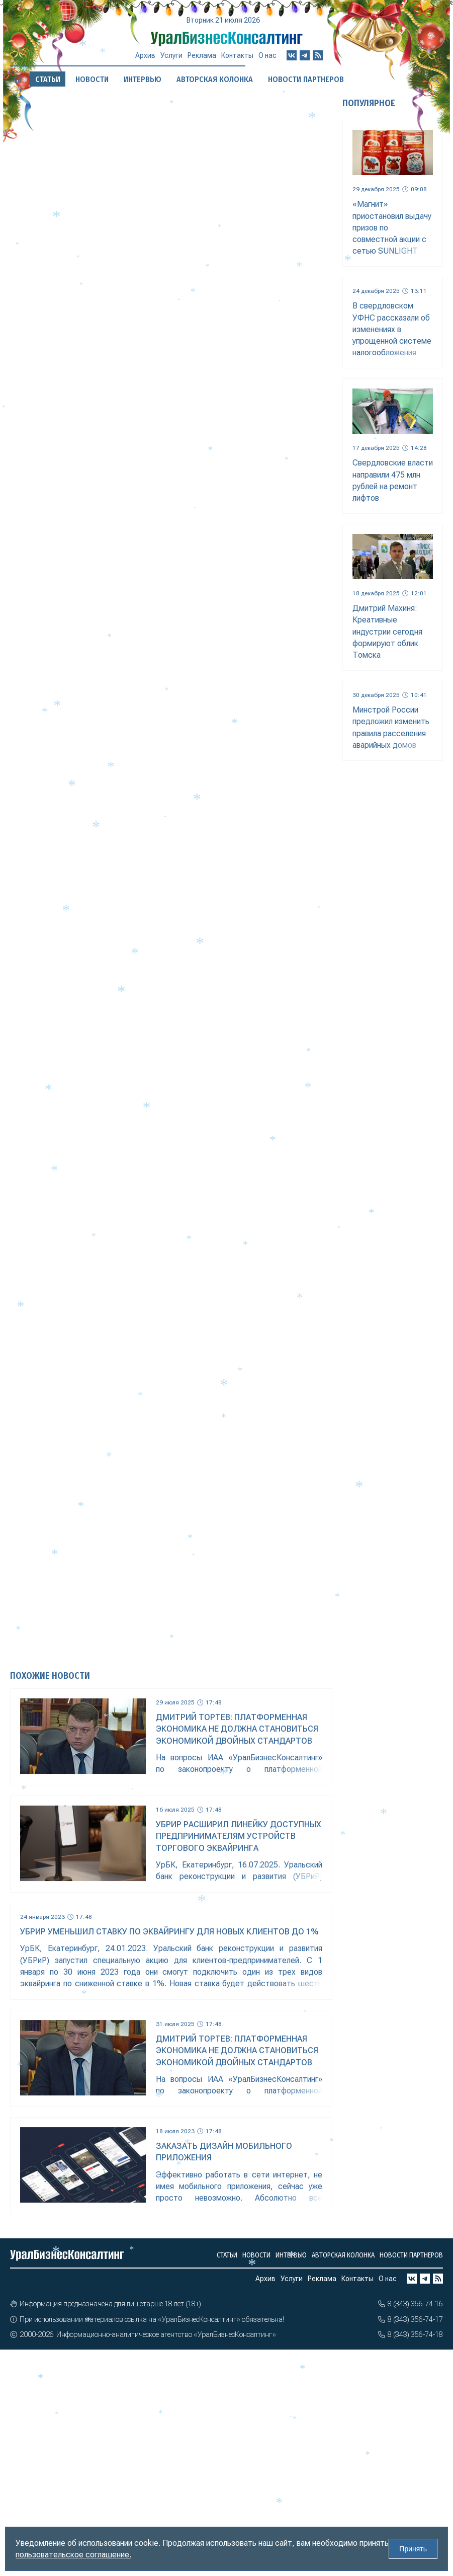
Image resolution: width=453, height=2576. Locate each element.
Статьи (227, 2255)
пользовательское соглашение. (73, 2554)
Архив (145, 58)
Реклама (202, 56)
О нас (267, 50)
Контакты (237, 53)
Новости (256, 2255)
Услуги (171, 57)
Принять (413, 2549)
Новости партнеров (411, 2255)
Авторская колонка (343, 2255)
